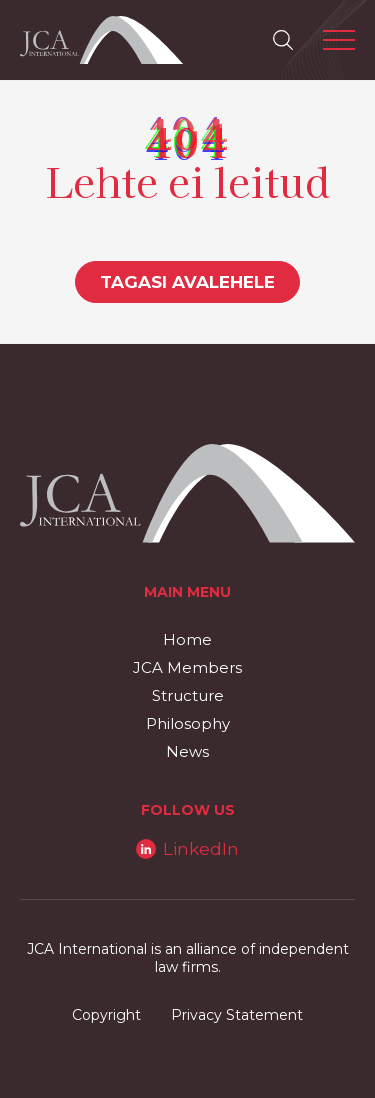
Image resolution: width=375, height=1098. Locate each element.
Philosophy (188, 723)
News (187, 751)
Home (187, 639)
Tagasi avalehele (187, 282)
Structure (188, 695)
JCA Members (187, 667)
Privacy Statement (237, 1015)
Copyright (106, 1015)
